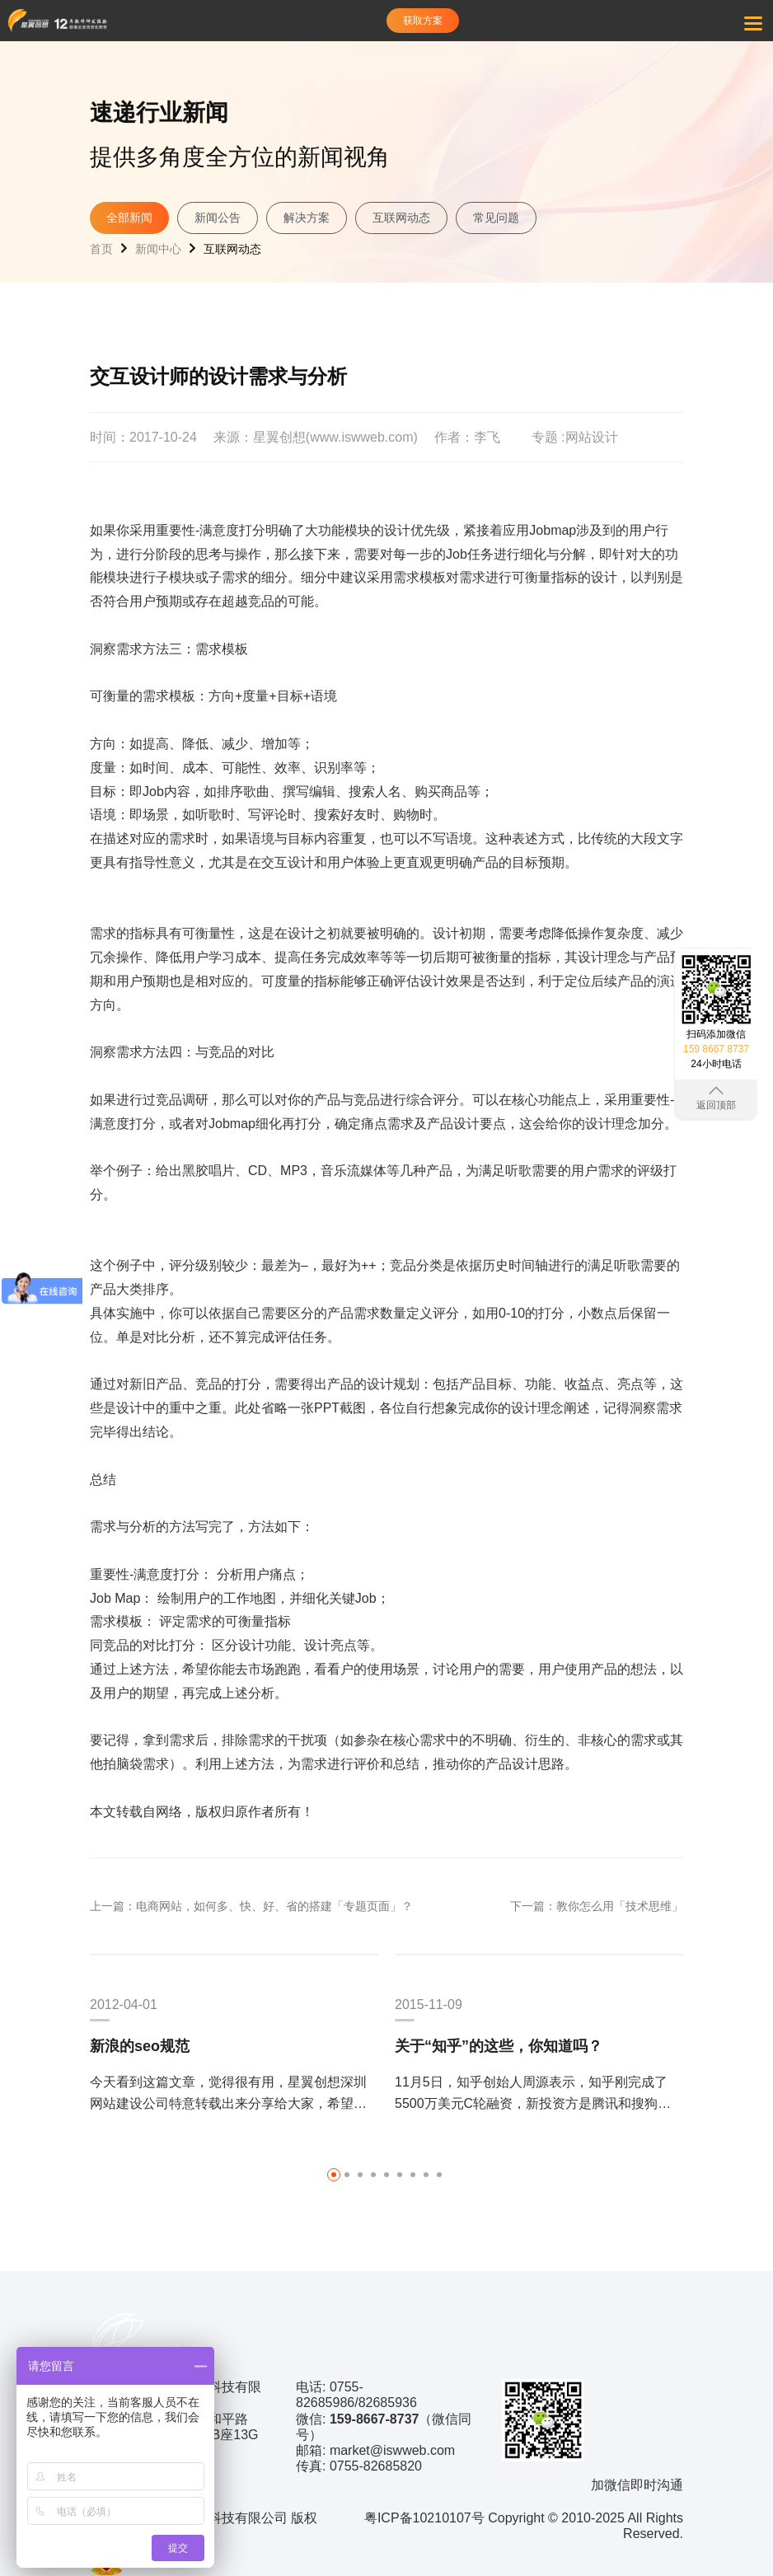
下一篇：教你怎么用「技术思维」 (596, 1906)
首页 (101, 248)
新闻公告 (217, 217)
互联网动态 (401, 217)
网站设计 (591, 437)
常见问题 (496, 217)
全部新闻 (129, 217)
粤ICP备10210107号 (424, 2518)
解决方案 (306, 217)
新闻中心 (158, 248)
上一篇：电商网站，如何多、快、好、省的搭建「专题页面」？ (251, 1906)
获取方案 (423, 20)
